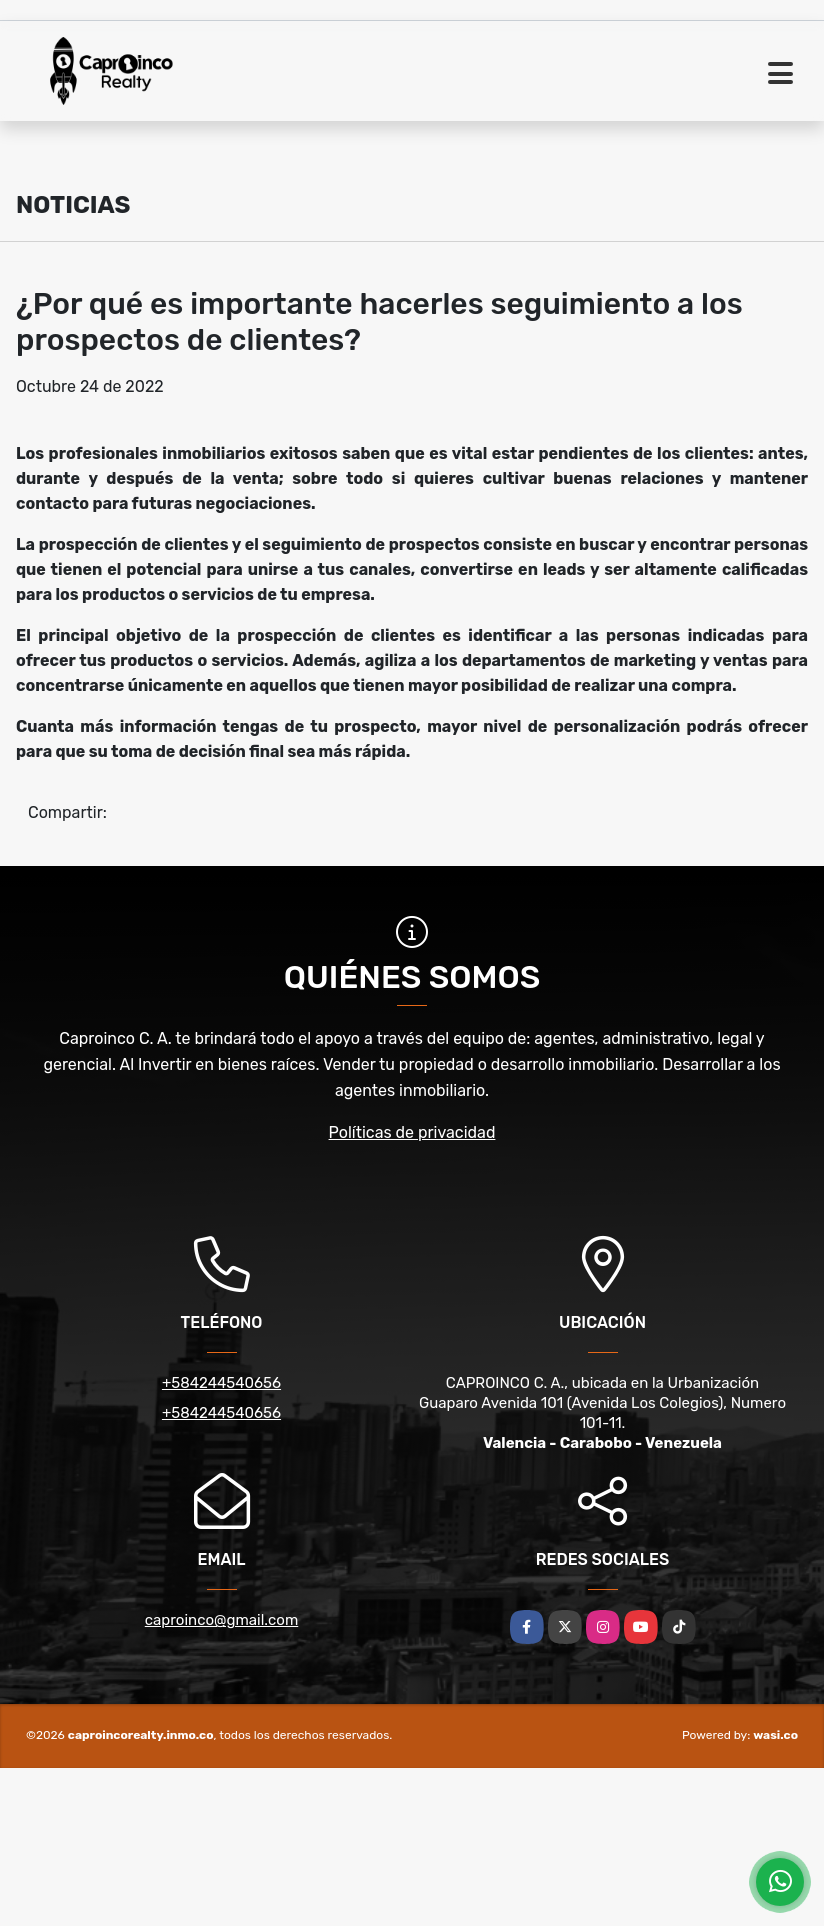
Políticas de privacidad (412, 1132)
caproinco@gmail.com (221, 1620)
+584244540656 (221, 1383)
